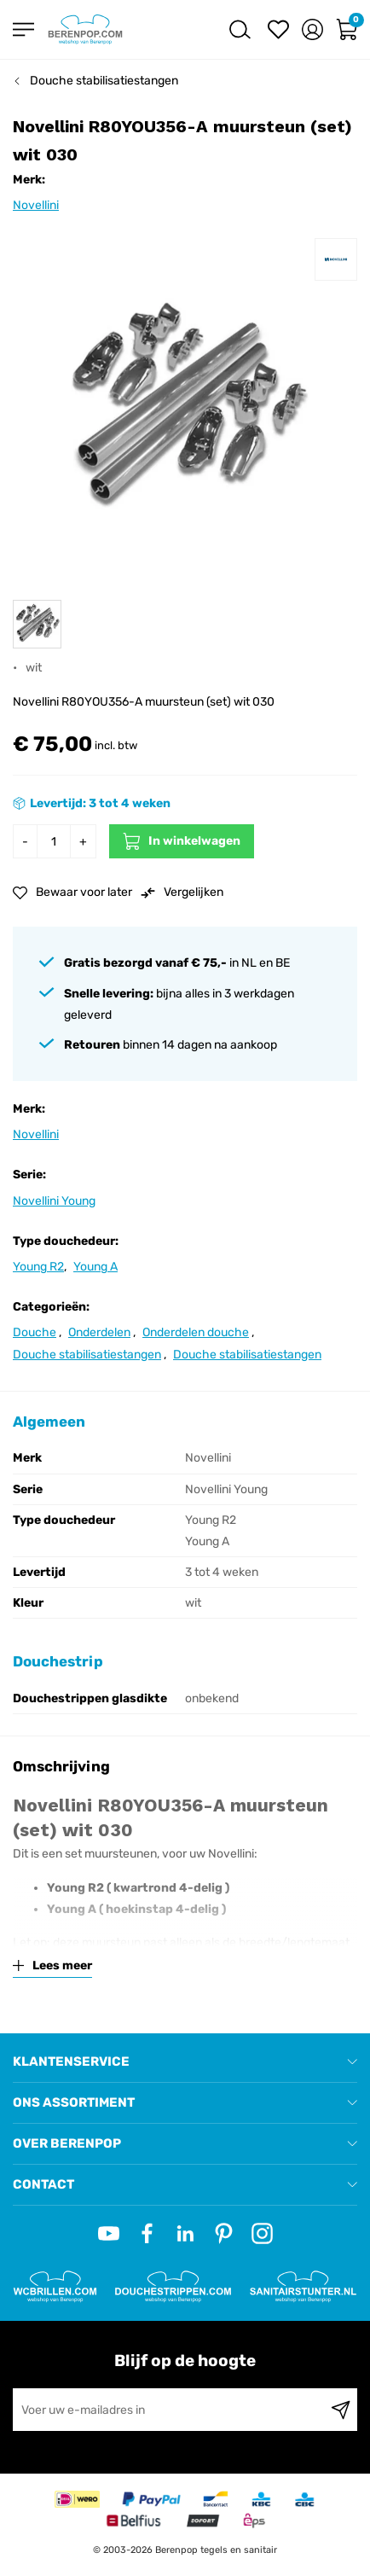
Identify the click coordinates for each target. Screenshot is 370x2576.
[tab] (185, 2061)
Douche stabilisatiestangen (104, 80)
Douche (34, 1332)
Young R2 (38, 1266)
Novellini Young (54, 1201)
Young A (95, 1266)
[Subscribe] (340, 2409)
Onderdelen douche (195, 1332)
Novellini (36, 205)
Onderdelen (99, 1332)
